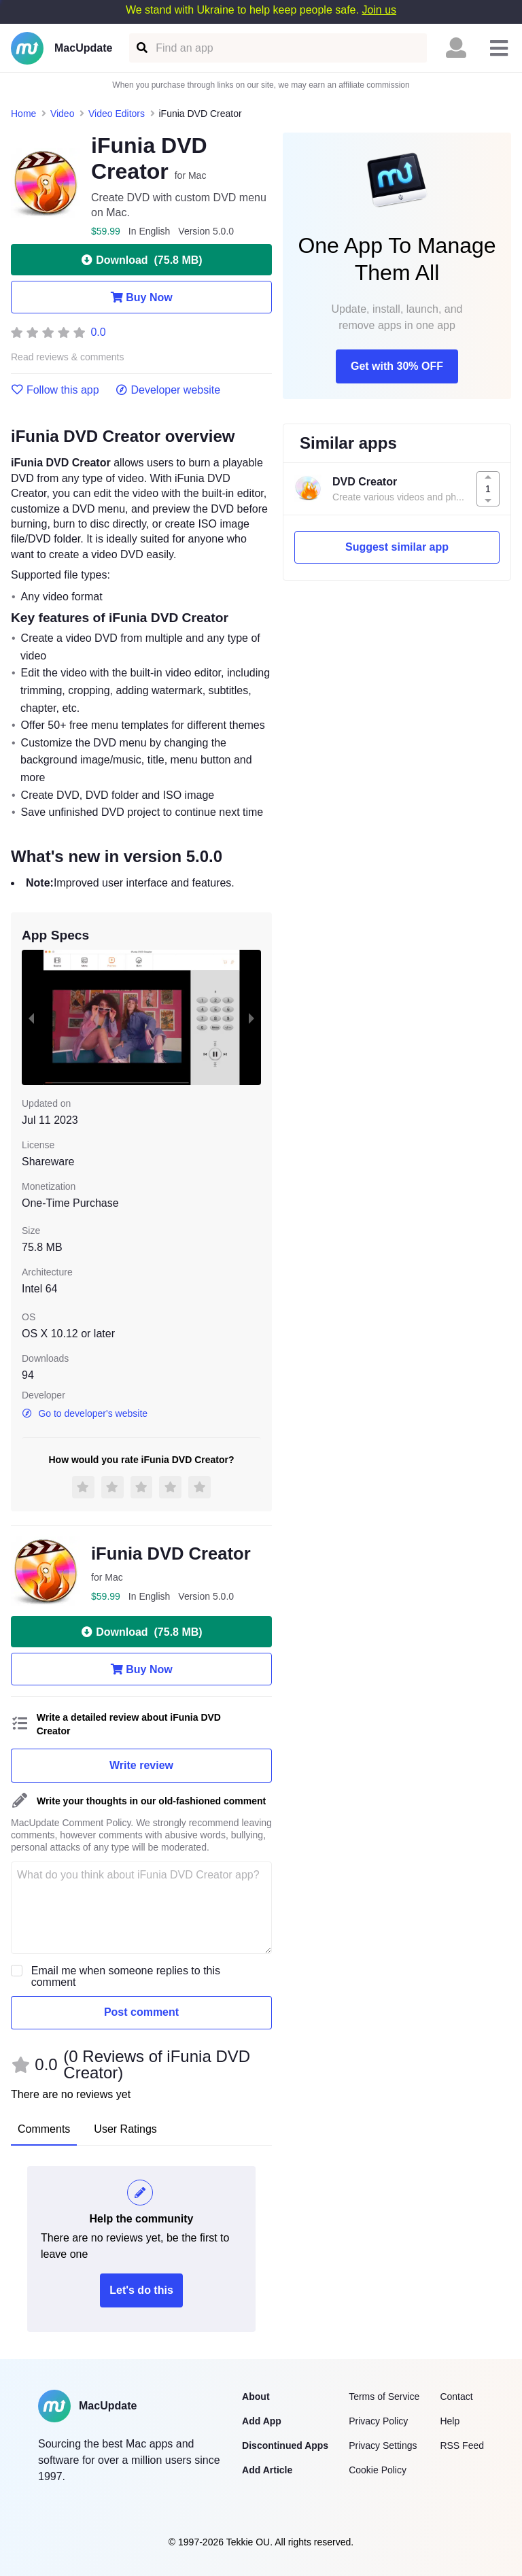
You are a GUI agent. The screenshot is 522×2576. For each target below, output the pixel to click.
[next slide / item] (251, 1017)
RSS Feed (462, 2445)
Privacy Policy (378, 2421)
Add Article (267, 2470)
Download (141, 259)
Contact (456, 2396)
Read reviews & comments (67, 357)
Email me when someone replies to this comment (125, 1976)
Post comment (141, 2012)
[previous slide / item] (31, 1017)
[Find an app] (141, 47)
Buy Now (141, 297)
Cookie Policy (377, 2470)
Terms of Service (384, 2396)
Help (449, 2421)
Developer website (168, 390)
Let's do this (141, 2290)
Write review (141, 1765)
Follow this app (55, 390)
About (255, 2396)
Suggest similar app (397, 547)
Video (62, 113)
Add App (261, 2421)
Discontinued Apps (285, 2445)
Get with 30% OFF (397, 366)
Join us (379, 10)
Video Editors (116, 113)
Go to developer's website (84, 1413)
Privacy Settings (383, 2445)
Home (23, 113)
